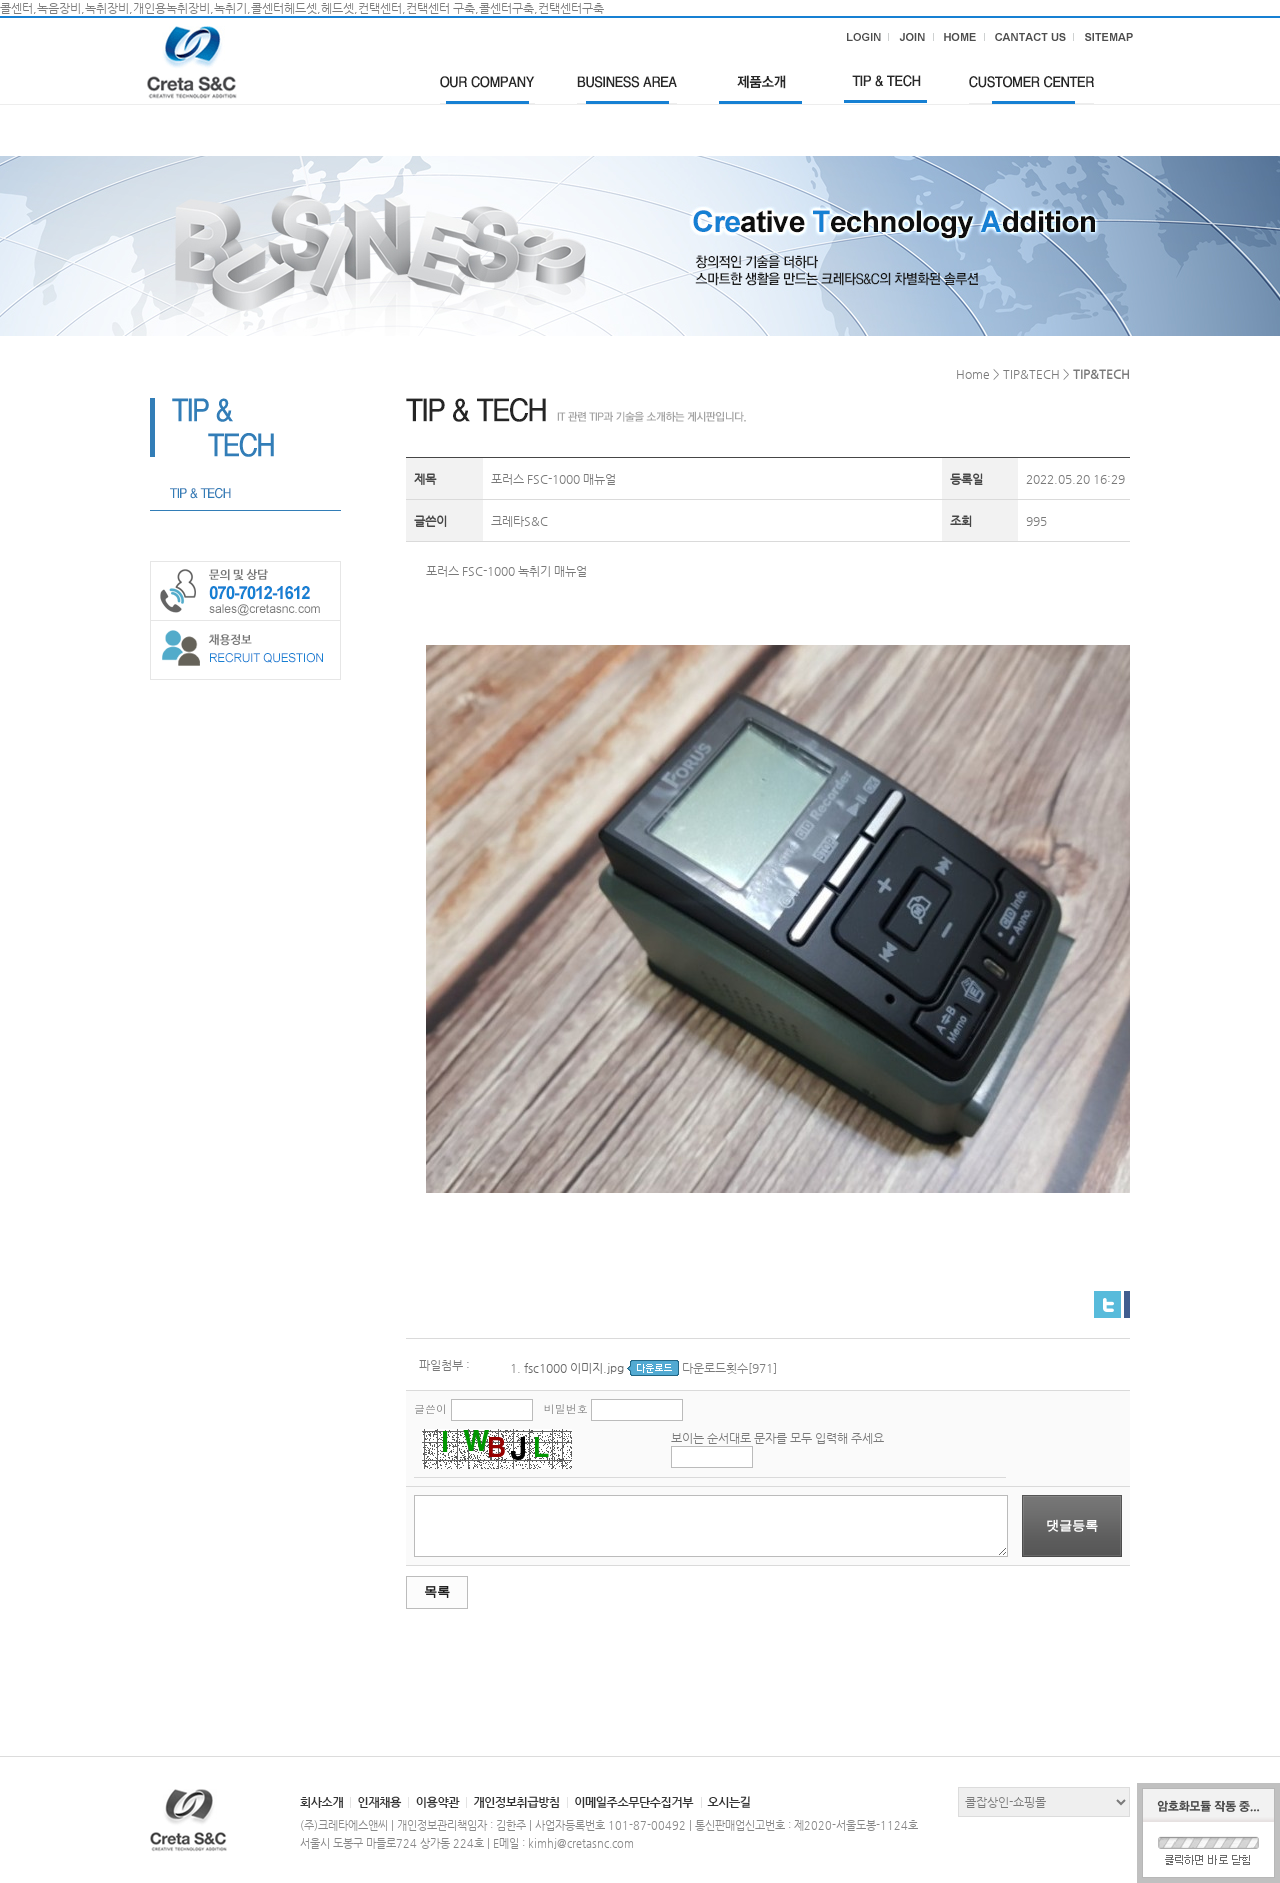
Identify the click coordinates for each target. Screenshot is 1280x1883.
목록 (437, 1591)
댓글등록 (1072, 1525)
